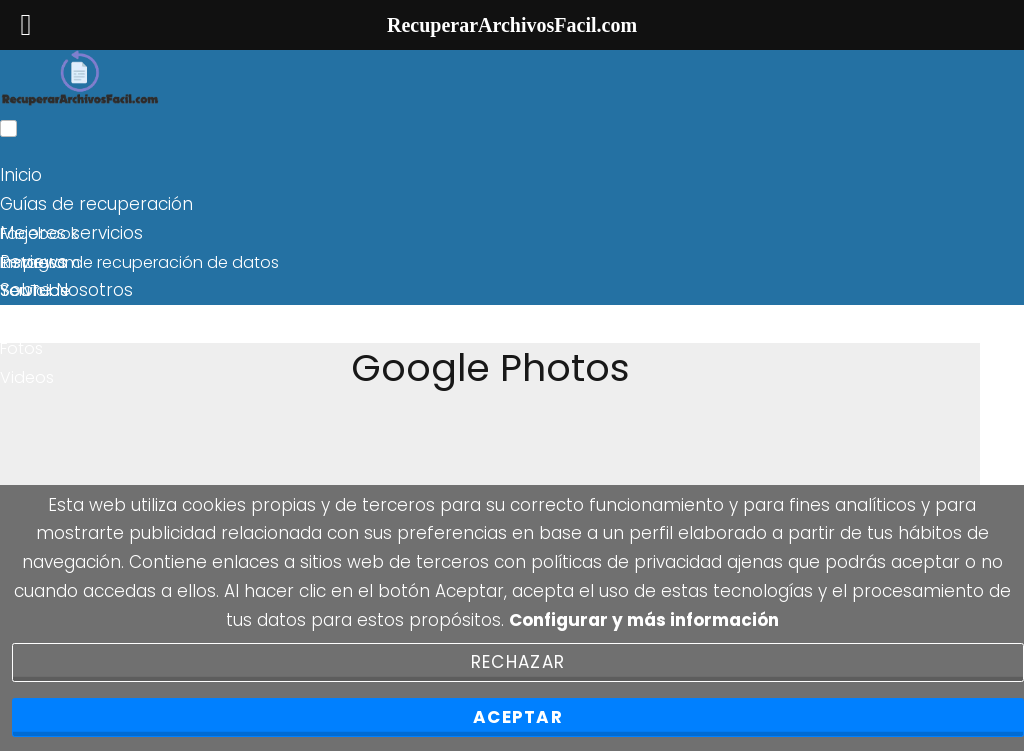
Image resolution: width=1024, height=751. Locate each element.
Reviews (33, 262)
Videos (27, 377)
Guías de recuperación (96, 204)
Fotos (21, 348)
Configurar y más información (644, 620)
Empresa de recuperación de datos (139, 262)
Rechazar (518, 662)
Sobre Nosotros (66, 290)
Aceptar (518, 717)
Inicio (21, 175)
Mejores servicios (71, 233)
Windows (35, 319)
